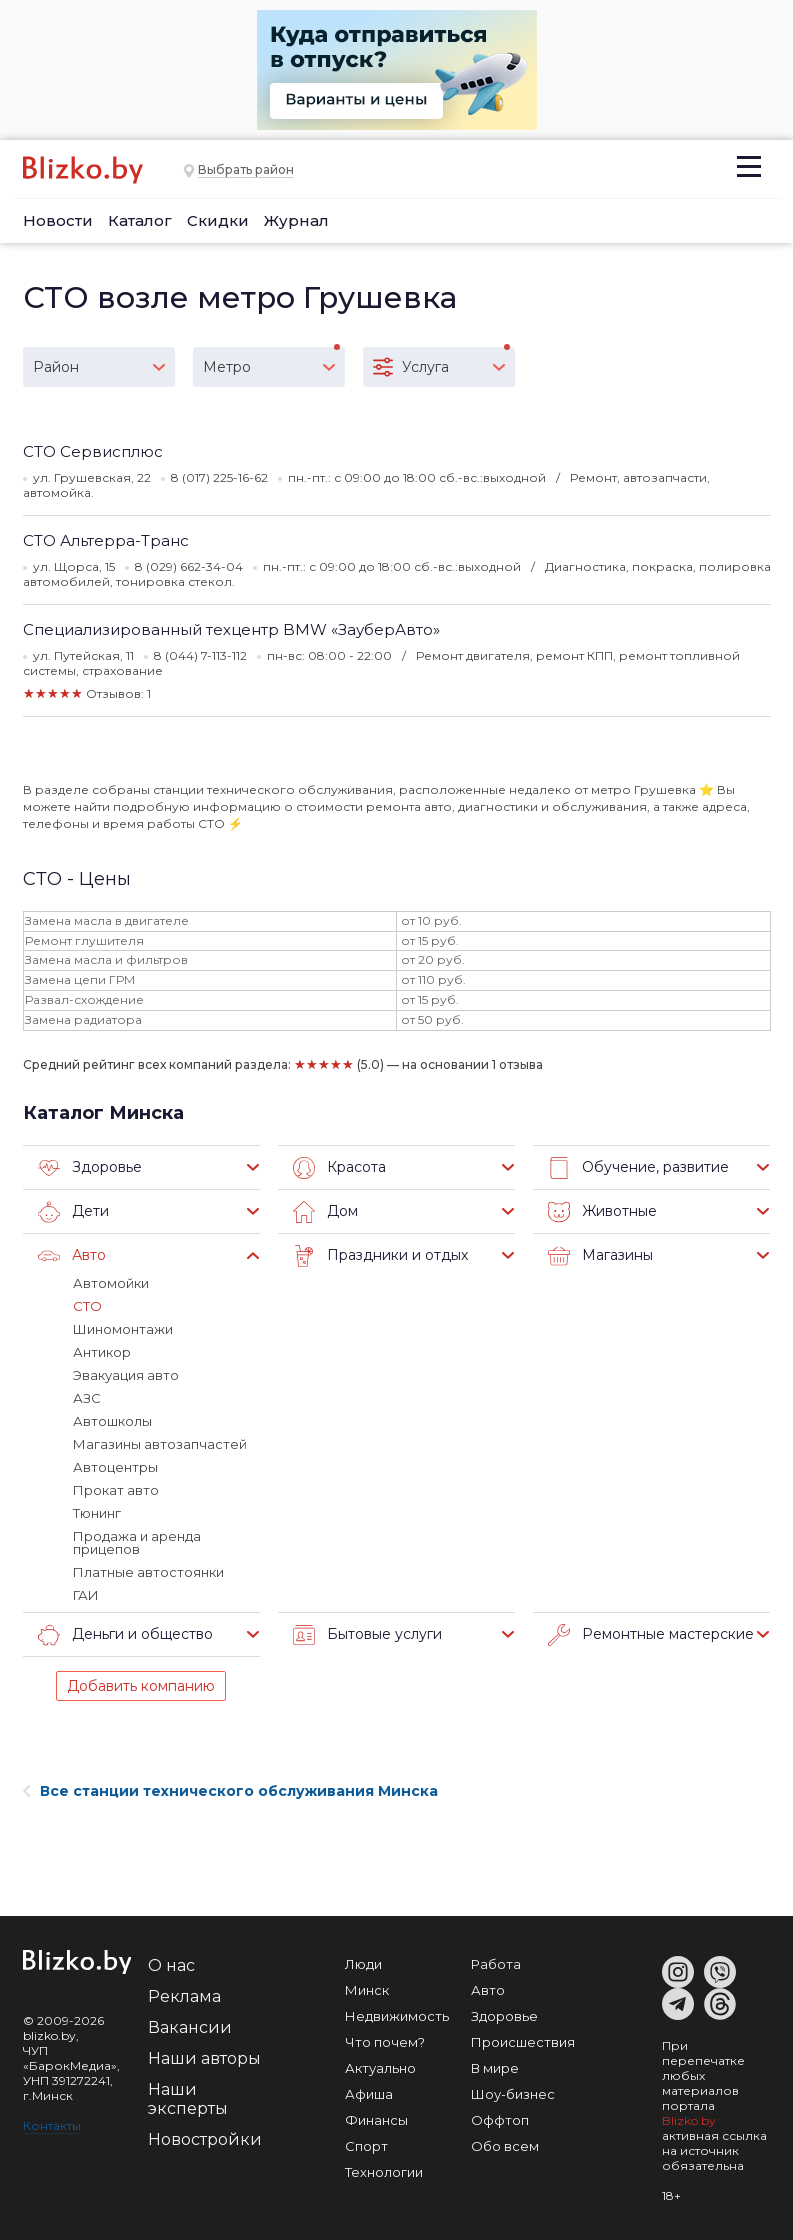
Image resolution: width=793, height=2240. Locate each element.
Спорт (366, 2146)
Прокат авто (116, 1490)
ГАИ (86, 1595)
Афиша (369, 2094)
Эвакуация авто (126, 1375)
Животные (602, 1212)
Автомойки (111, 1283)
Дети (73, 1212)
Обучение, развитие (638, 1168)
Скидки (218, 220)
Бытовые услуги (367, 1635)
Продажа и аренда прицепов (137, 1542)
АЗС (87, 1398)
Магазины (600, 1256)
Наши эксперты (188, 2099)
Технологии (384, 2172)
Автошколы (112, 1421)
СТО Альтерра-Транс (106, 540)
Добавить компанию (141, 1686)
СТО (87, 1306)
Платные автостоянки (148, 1572)
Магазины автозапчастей (160, 1444)
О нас (171, 1965)
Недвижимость (397, 2016)
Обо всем (505, 2146)
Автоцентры (115, 1467)
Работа (496, 1964)
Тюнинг (97, 1513)
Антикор (102, 1352)
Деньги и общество (125, 1635)
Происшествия (523, 2042)
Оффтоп (500, 2120)
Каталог (140, 220)
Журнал (296, 220)
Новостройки (205, 2139)
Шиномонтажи (123, 1329)
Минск (367, 1990)
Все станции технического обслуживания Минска (230, 1791)
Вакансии (190, 2027)
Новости (58, 220)
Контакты (52, 2125)
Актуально (380, 2068)
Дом (325, 1212)
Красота (339, 1168)
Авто (72, 1256)
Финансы (376, 2120)
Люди (363, 1964)
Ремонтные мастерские (651, 1635)
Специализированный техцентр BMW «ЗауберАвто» (231, 629)
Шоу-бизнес (513, 2094)
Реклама (184, 1996)
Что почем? (385, 2042)
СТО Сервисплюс (93, 451)
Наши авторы (204, 2058)
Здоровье (90, 1168)
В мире (495, 2068)
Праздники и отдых (380, 1256)
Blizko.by (689, 2120)
